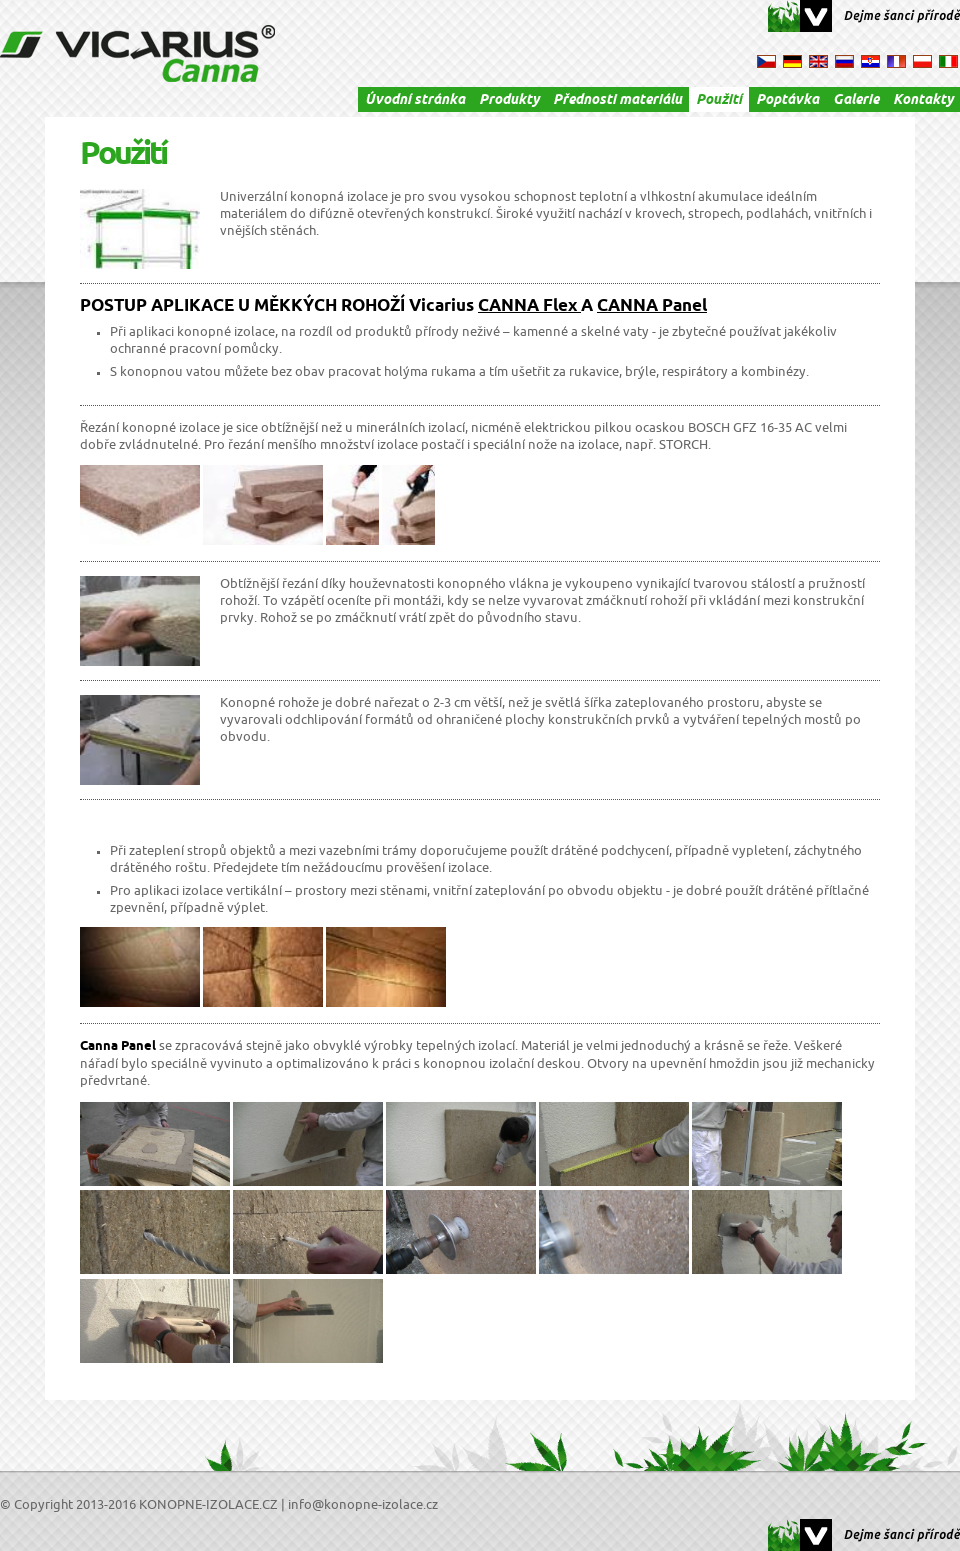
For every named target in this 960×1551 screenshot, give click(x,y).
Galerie (856, 101)
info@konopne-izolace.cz (363, 1505)
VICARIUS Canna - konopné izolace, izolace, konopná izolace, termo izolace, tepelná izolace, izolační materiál (137, 53)
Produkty (509, 101)
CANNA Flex (529, 307)
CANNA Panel (652, 307)
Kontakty (923, 101)
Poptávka (787, 101)
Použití (719, 101)
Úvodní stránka (415, 101)
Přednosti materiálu (617, 101)
